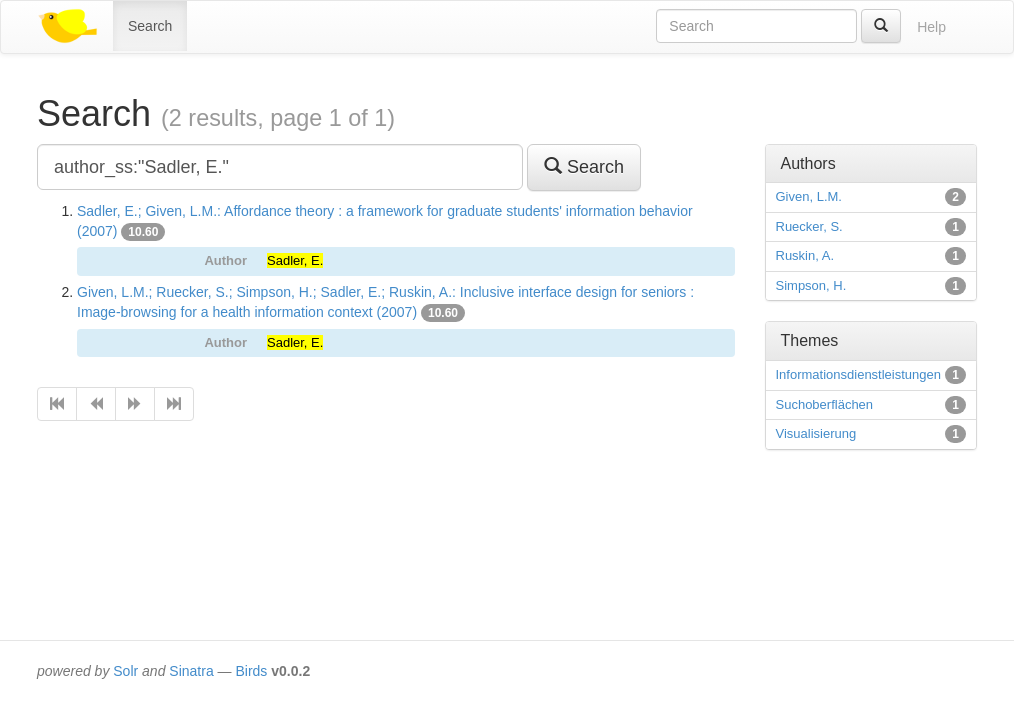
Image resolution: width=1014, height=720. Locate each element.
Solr (125, 671)
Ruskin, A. (805, 255)
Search (150, 26)
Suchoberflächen (825, 404)
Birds (251, 671)
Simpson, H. (811, 285)
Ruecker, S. (809, 226)
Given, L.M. (809, 196)
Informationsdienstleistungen (859, 374)
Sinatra (191, 671)
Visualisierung (816, 433)
